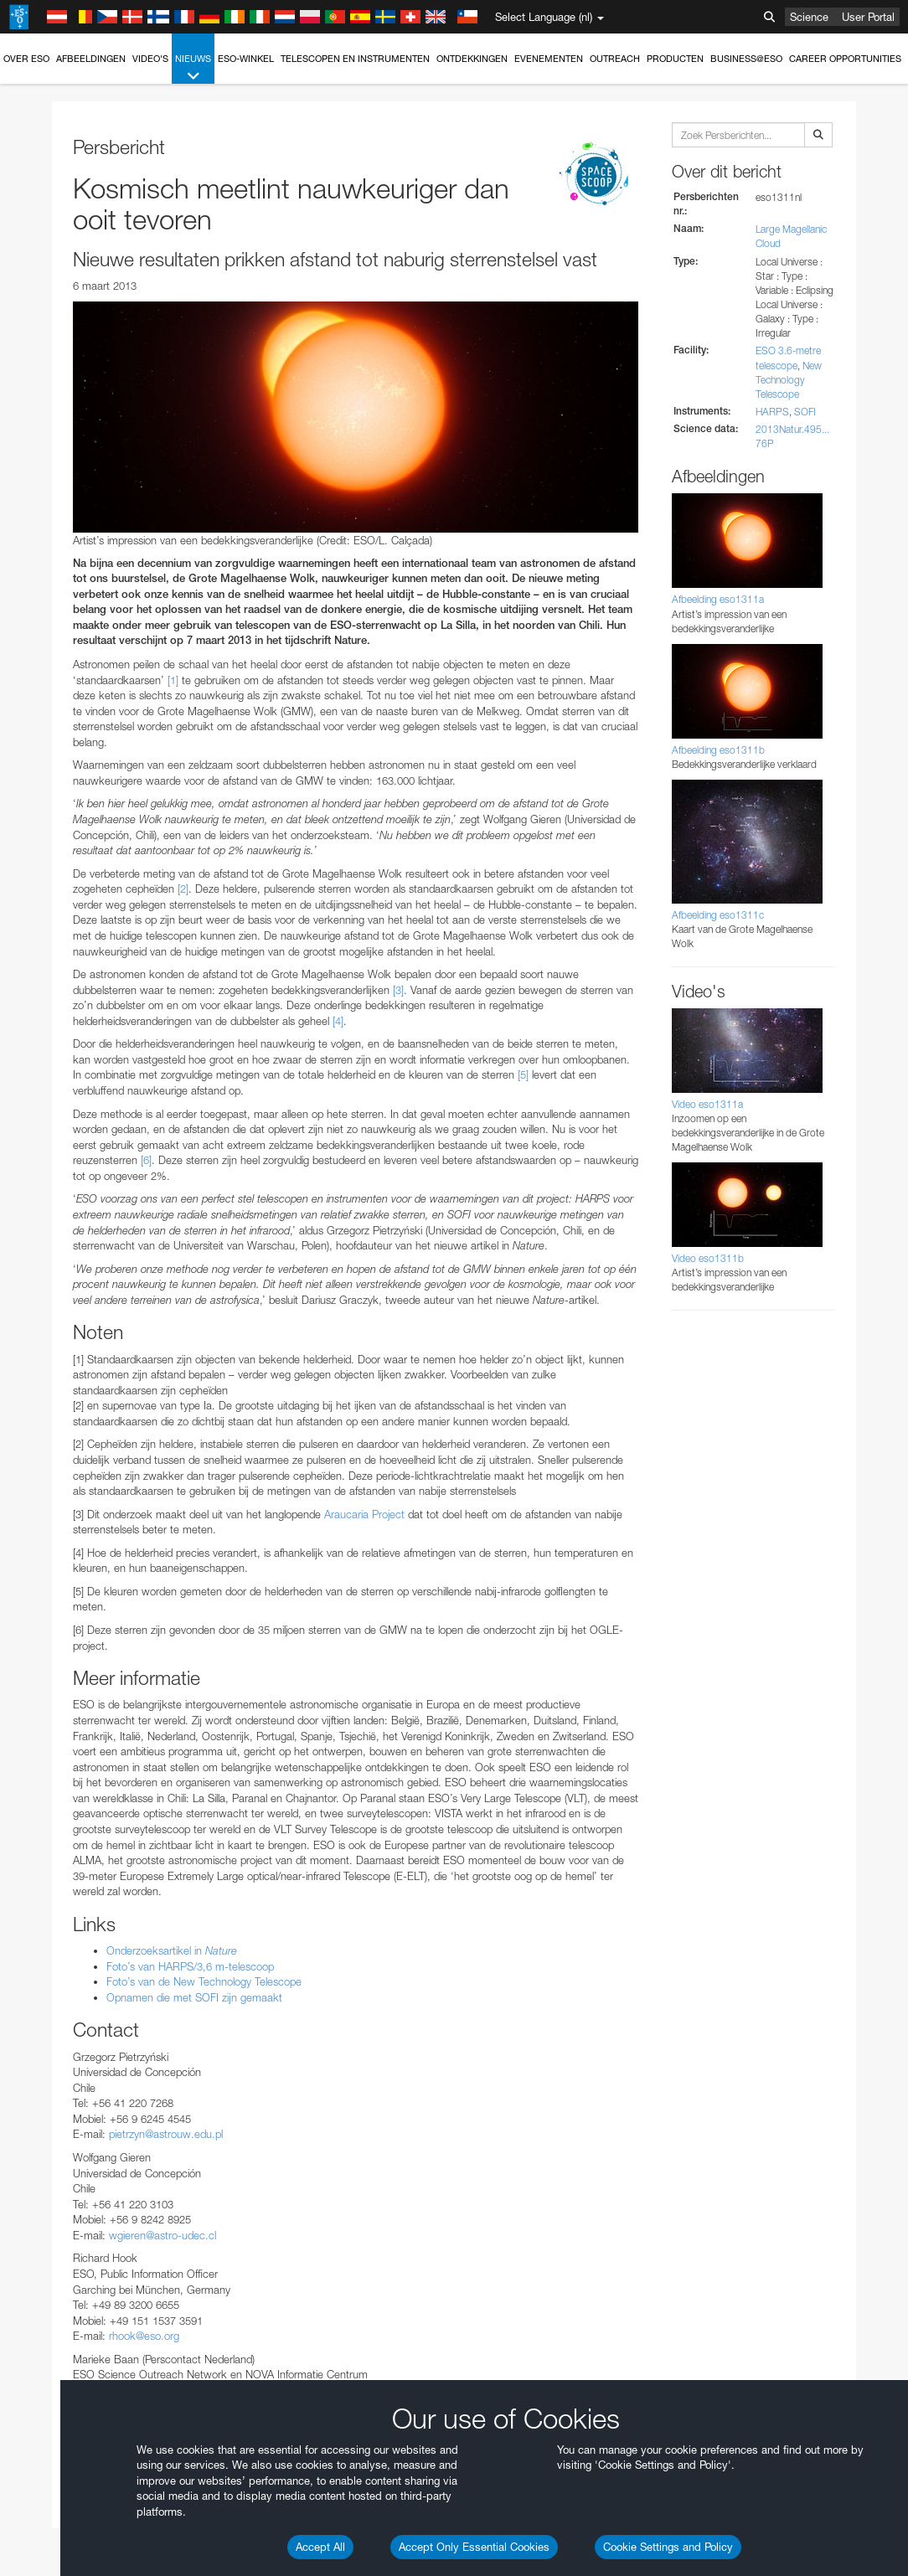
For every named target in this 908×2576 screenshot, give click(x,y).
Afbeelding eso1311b (718, 750)
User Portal (868, 16)
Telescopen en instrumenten (355, 58)
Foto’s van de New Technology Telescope (204, 1981)
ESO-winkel (246, 58)
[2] (183, 888)
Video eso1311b (708, 1258)
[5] (523, 1074)
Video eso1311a (707, 1104)
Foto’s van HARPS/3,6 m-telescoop (190, 1966)
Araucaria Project (364, 1514)
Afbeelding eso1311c (718, 915)
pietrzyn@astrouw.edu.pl (166, 2134)
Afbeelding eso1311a (718, 599)
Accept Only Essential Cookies (474, 2546)
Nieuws (193, 68)
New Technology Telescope (789, 379)
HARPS (772, 411)
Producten (675, 58)
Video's (150, 58)
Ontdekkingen (472, 58)
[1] (173, 680)
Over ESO (26, 58)
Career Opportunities (845, 58)
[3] (398, 990)
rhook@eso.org (144, 2335)
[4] (338, 1021)
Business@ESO (746, 58)
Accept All (320, 2546)
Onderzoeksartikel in (171, 1950)
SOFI (805, 411)
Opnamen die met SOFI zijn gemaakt (194, 1997)
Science (809, 16)
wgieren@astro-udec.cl (162, 2235)
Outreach (615, 58)
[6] (146, 1160)
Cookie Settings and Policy (668, 2546)
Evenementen (548, 58)
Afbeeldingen (91, 58)
